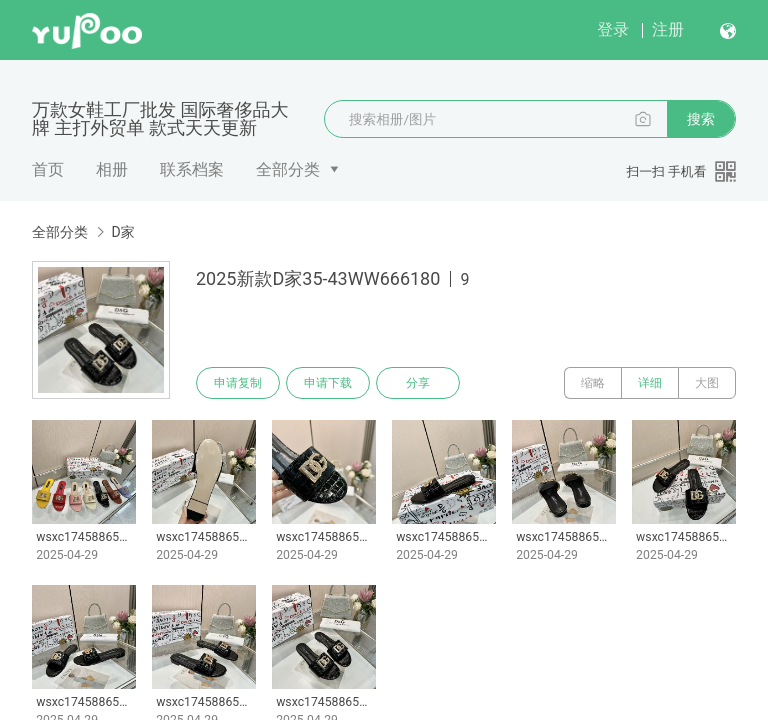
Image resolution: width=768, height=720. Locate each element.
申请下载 (328, 383)
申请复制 (238, 383)
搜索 (701, 119)
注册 (668, 29)
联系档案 (192, 169)
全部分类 (288, 169)
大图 (707, 383)
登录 (613, 29)
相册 (112, 169)
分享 (418, 383)
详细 (650, 383)
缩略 (593, 383)
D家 (122, 232)
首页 (48, 169)
